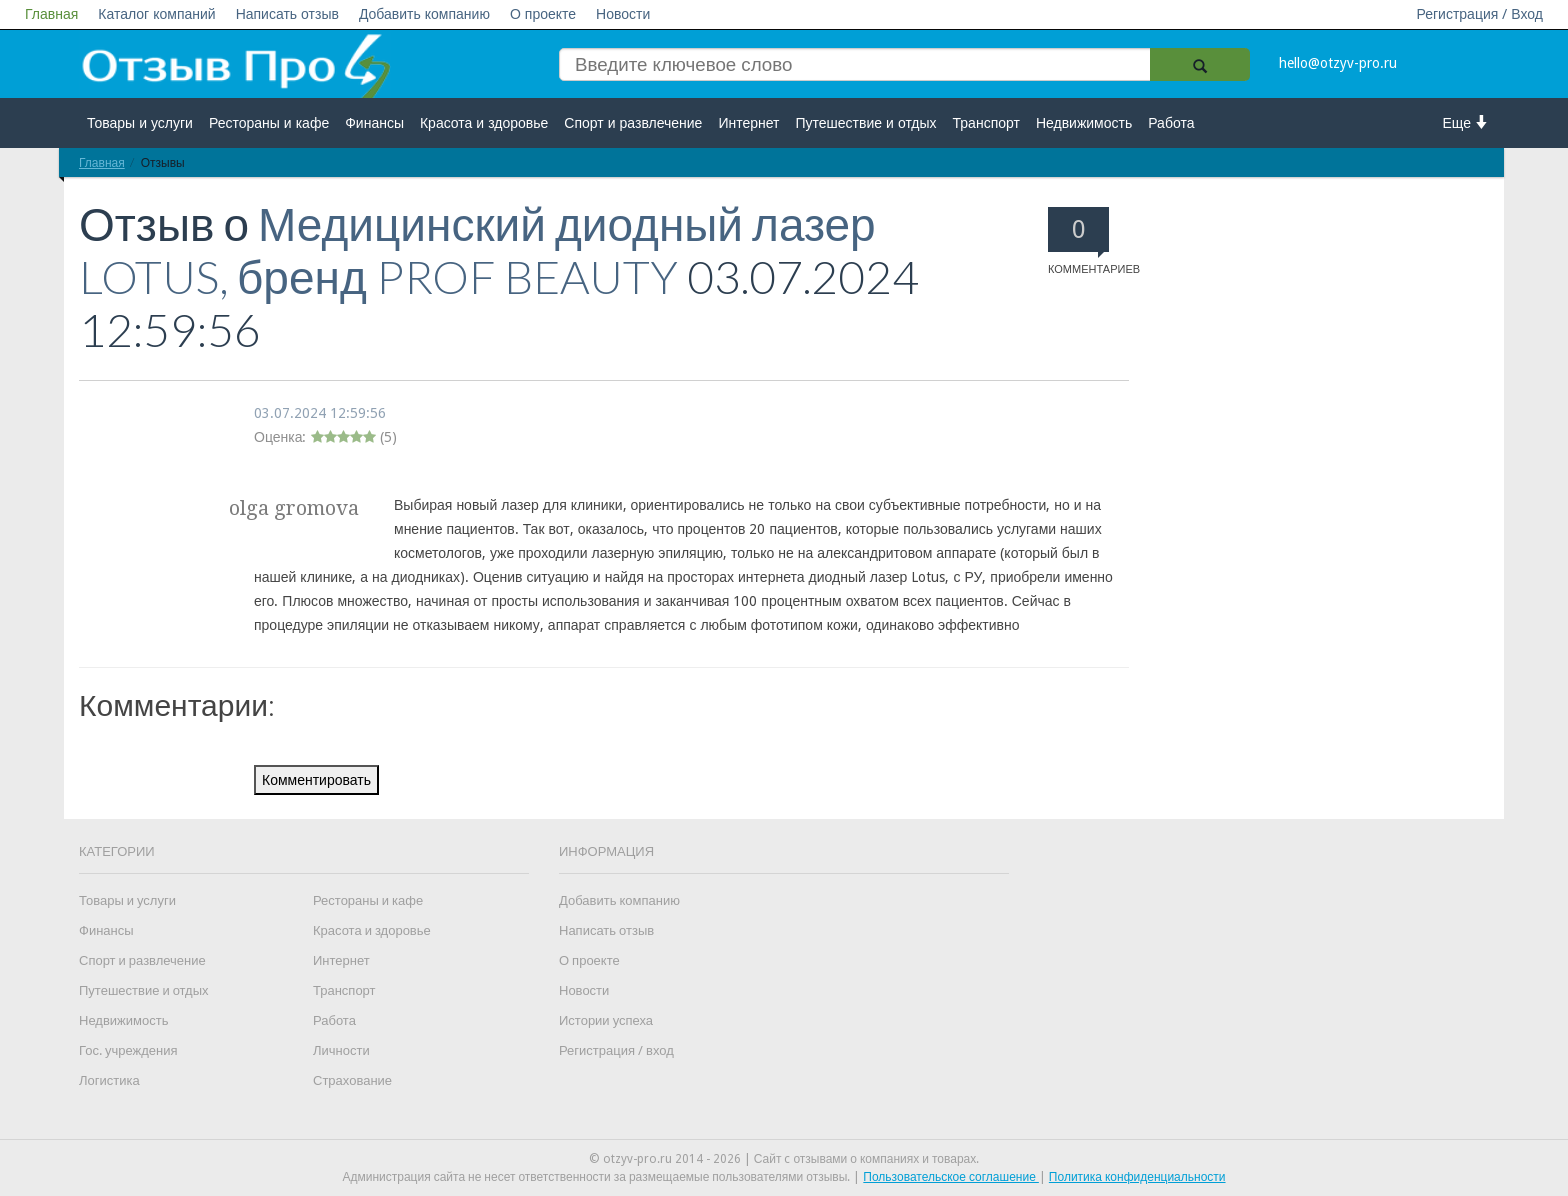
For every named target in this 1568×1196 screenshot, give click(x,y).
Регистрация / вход (616, 1050)
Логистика (109, 1080)
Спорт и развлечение (633, 123)
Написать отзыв (287, 14)
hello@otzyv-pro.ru (1338, 63)
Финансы (374, 123)
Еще (1466, 122)
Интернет (748, 123)
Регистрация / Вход (1479, 14)
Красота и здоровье (484, 123)
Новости (623, 14)
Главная (51, 14)
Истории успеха (606, 1020)
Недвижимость (1084, 123)
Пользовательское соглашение (951, 1177)
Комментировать (316, 780)
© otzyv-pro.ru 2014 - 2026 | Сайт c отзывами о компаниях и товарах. (784, 1159)
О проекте (543, 14)
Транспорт (986, 123)
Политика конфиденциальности (1137, 1177)
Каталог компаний (156, 14)
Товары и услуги (140, 123)
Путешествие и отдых (866, 123)
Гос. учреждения (128, 1050)
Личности (341, 1050)
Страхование (352, 1080)
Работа (1171, 123)
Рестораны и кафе (269, 123)
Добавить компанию (424, 14)
